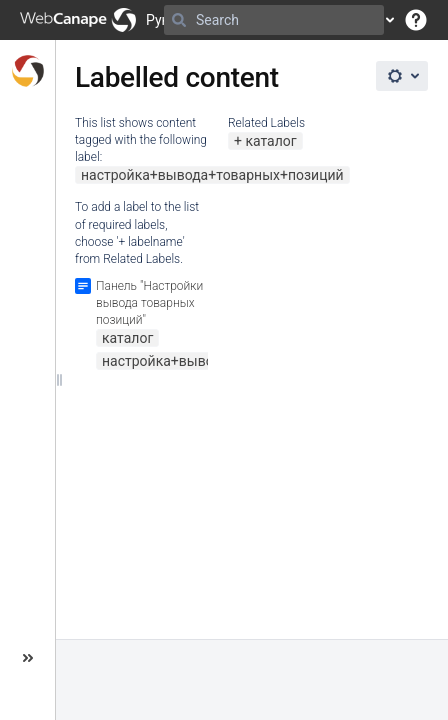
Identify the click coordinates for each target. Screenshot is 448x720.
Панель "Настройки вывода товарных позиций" (149, 303)
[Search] (179, 20)
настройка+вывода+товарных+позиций (212, 175)
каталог (270, 141)
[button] (416, 20)
